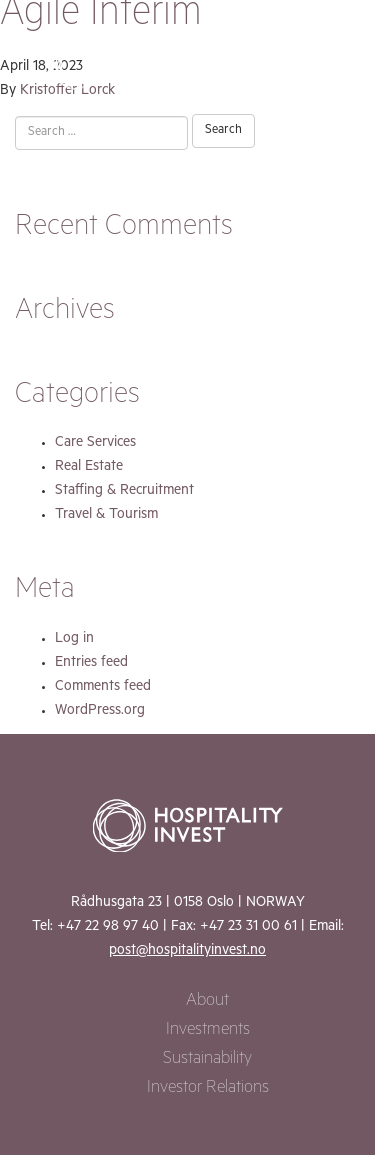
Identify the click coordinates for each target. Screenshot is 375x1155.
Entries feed (91, 664)
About (207, 1002)
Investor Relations (208, 1089)
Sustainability (207, 1060)
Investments (208, 1031)
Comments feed (103, 688)
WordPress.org (100, 712)
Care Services (95, 444)
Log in (74, 640)
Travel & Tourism (106, 516)
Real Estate (89, 468)
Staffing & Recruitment (124, 492)
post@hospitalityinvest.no (187, 952)
